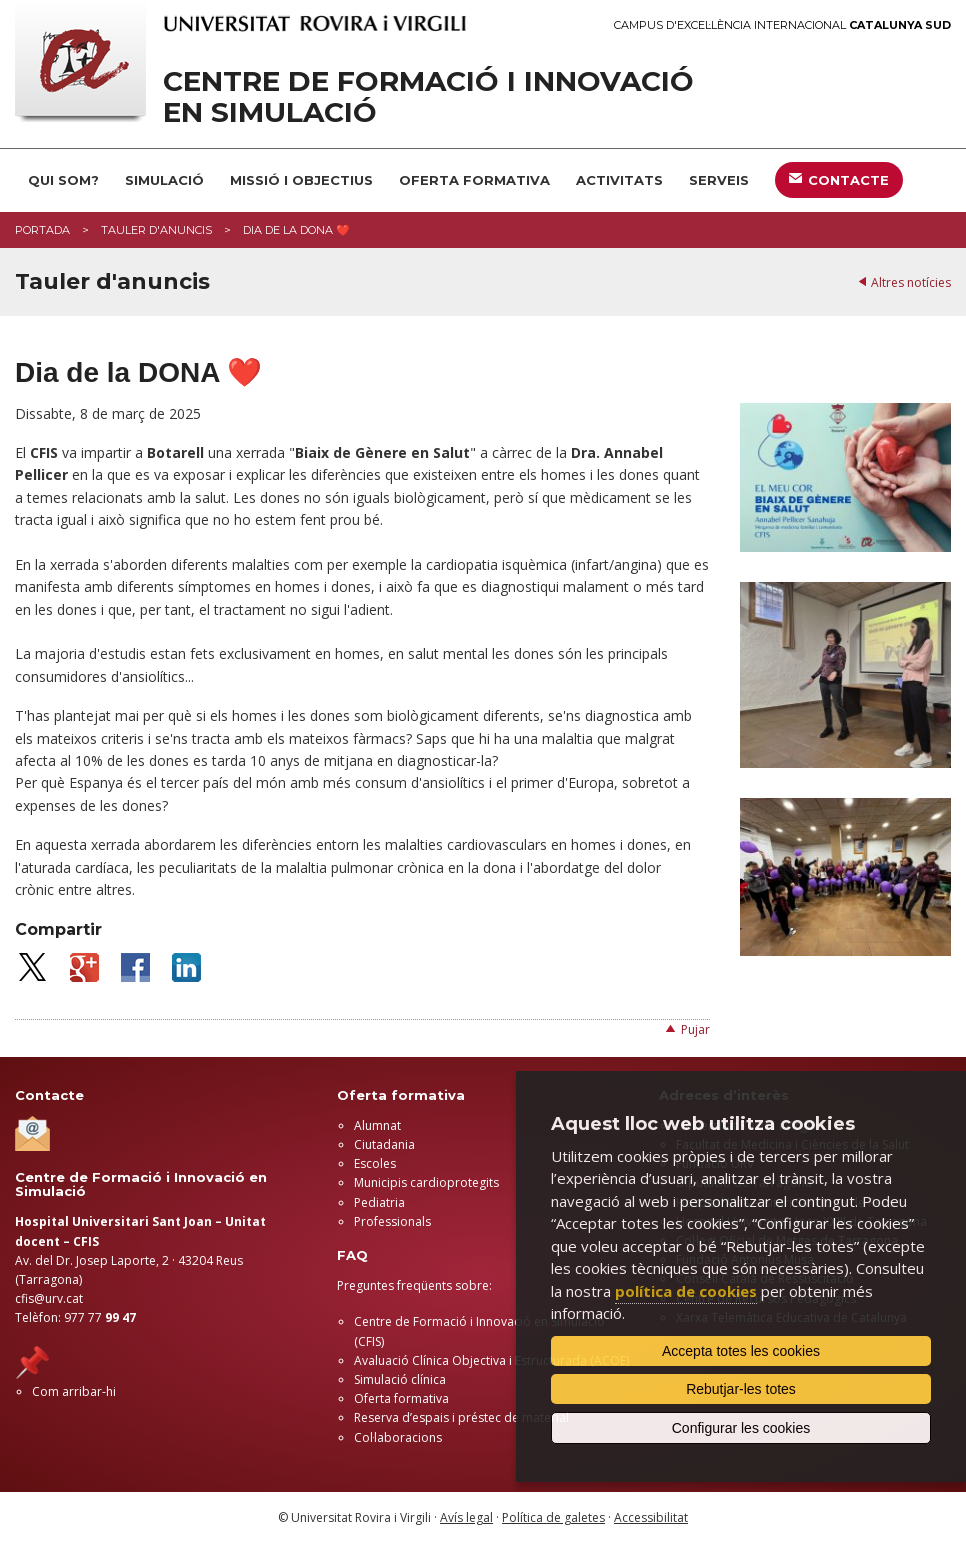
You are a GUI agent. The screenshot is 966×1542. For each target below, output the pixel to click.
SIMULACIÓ (164, 180)
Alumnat (377, 1125)
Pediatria (379, 1202)
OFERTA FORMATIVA (474, 180)
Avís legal (466, 1517)
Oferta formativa (401, 1398)
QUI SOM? (63, 180)
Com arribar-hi (74, 1391)
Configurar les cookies (741, 1428)
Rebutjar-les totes (741, 1389)
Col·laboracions (398, 1437)
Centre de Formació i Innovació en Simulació (428, 97)
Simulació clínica (400, 1379)
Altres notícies (911, 282)
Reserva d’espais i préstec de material (461, 1417)
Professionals (392, 1221)
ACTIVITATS (619, 180)
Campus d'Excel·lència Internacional (782, 25)
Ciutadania (384, 1144)
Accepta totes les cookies (741, 1351)
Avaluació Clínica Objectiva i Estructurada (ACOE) (491, 1360)
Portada (42, 230)
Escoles (375, 1163)
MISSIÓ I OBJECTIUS (301, 180)
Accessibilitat (651, 1517)
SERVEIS (719, 180)
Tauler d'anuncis (156, 230)
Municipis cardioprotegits (426, 1182)
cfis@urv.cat (49, 1298)
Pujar (695, 1029)
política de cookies (686, 1291)
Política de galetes (553, 1517)
